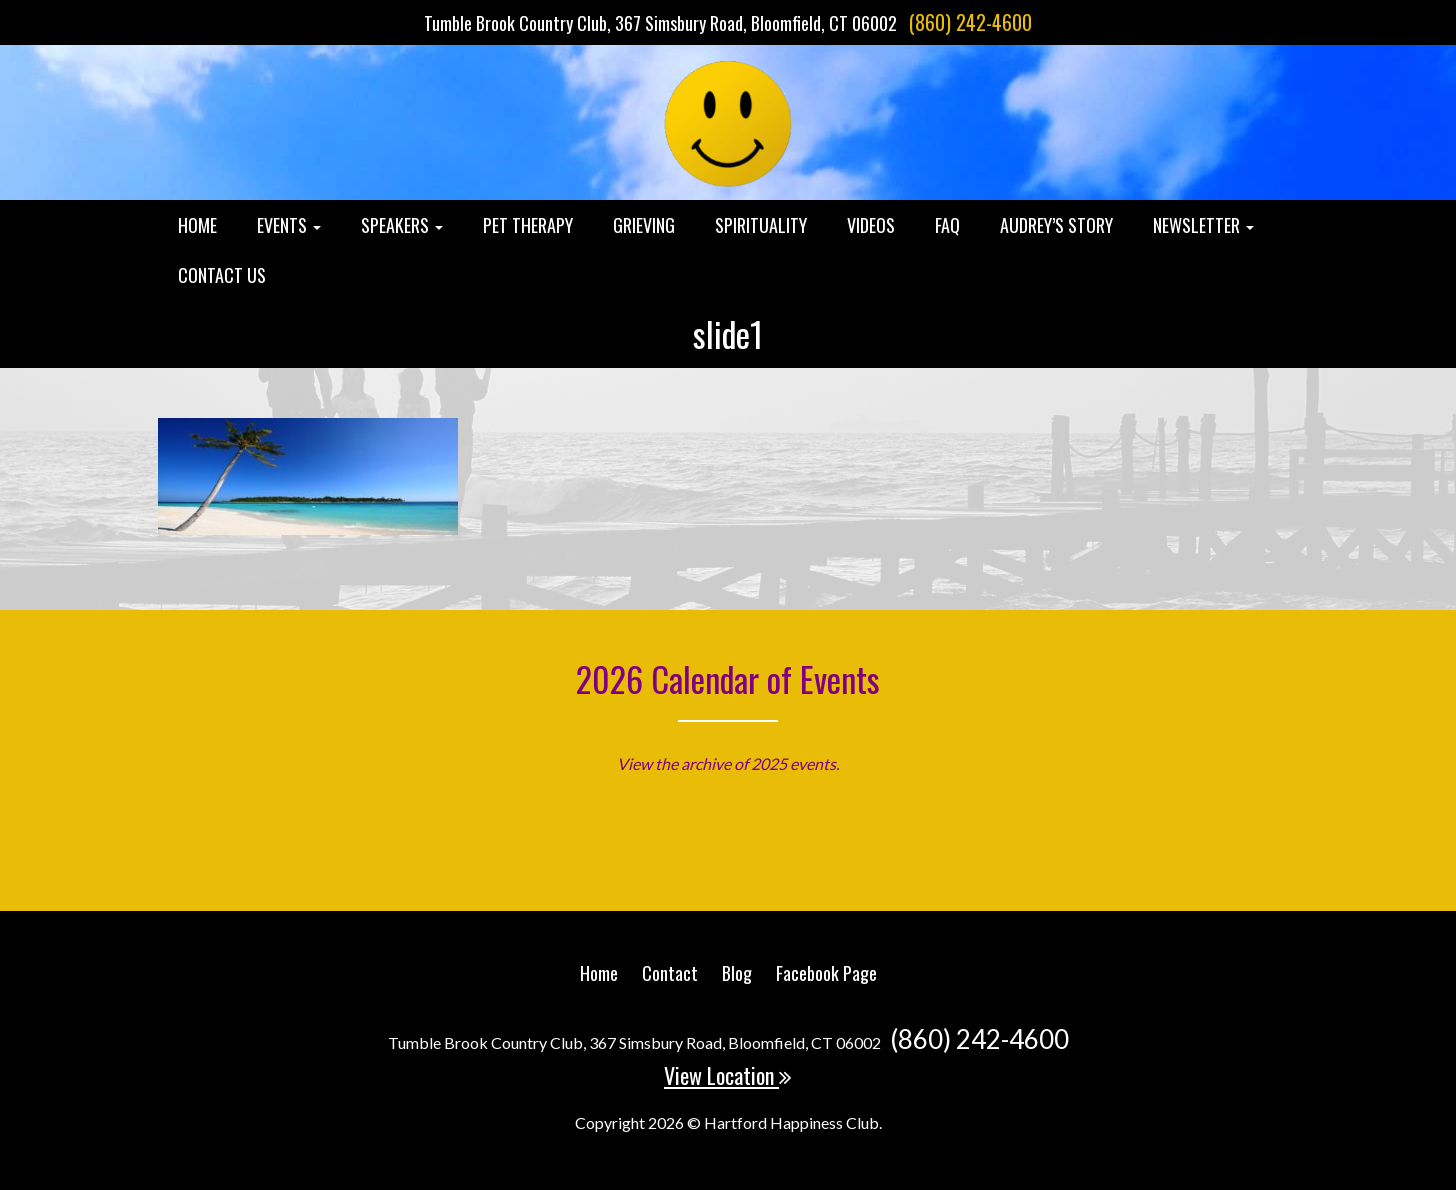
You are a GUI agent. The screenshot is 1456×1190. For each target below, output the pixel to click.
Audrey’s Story (1056, 225)
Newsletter (1203, 225)
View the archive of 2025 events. (728, 763)
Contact (670, 973)
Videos (871, 225)
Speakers (402, 225)
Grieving (644, 225)
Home (197, 225)
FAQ (947, 225)
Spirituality (761, 225)
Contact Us (222, 275)
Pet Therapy (528, 225)
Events (289, 225)
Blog (737, 973)
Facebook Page (826, 973)
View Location (728, 1075)
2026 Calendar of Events (728, 678)
